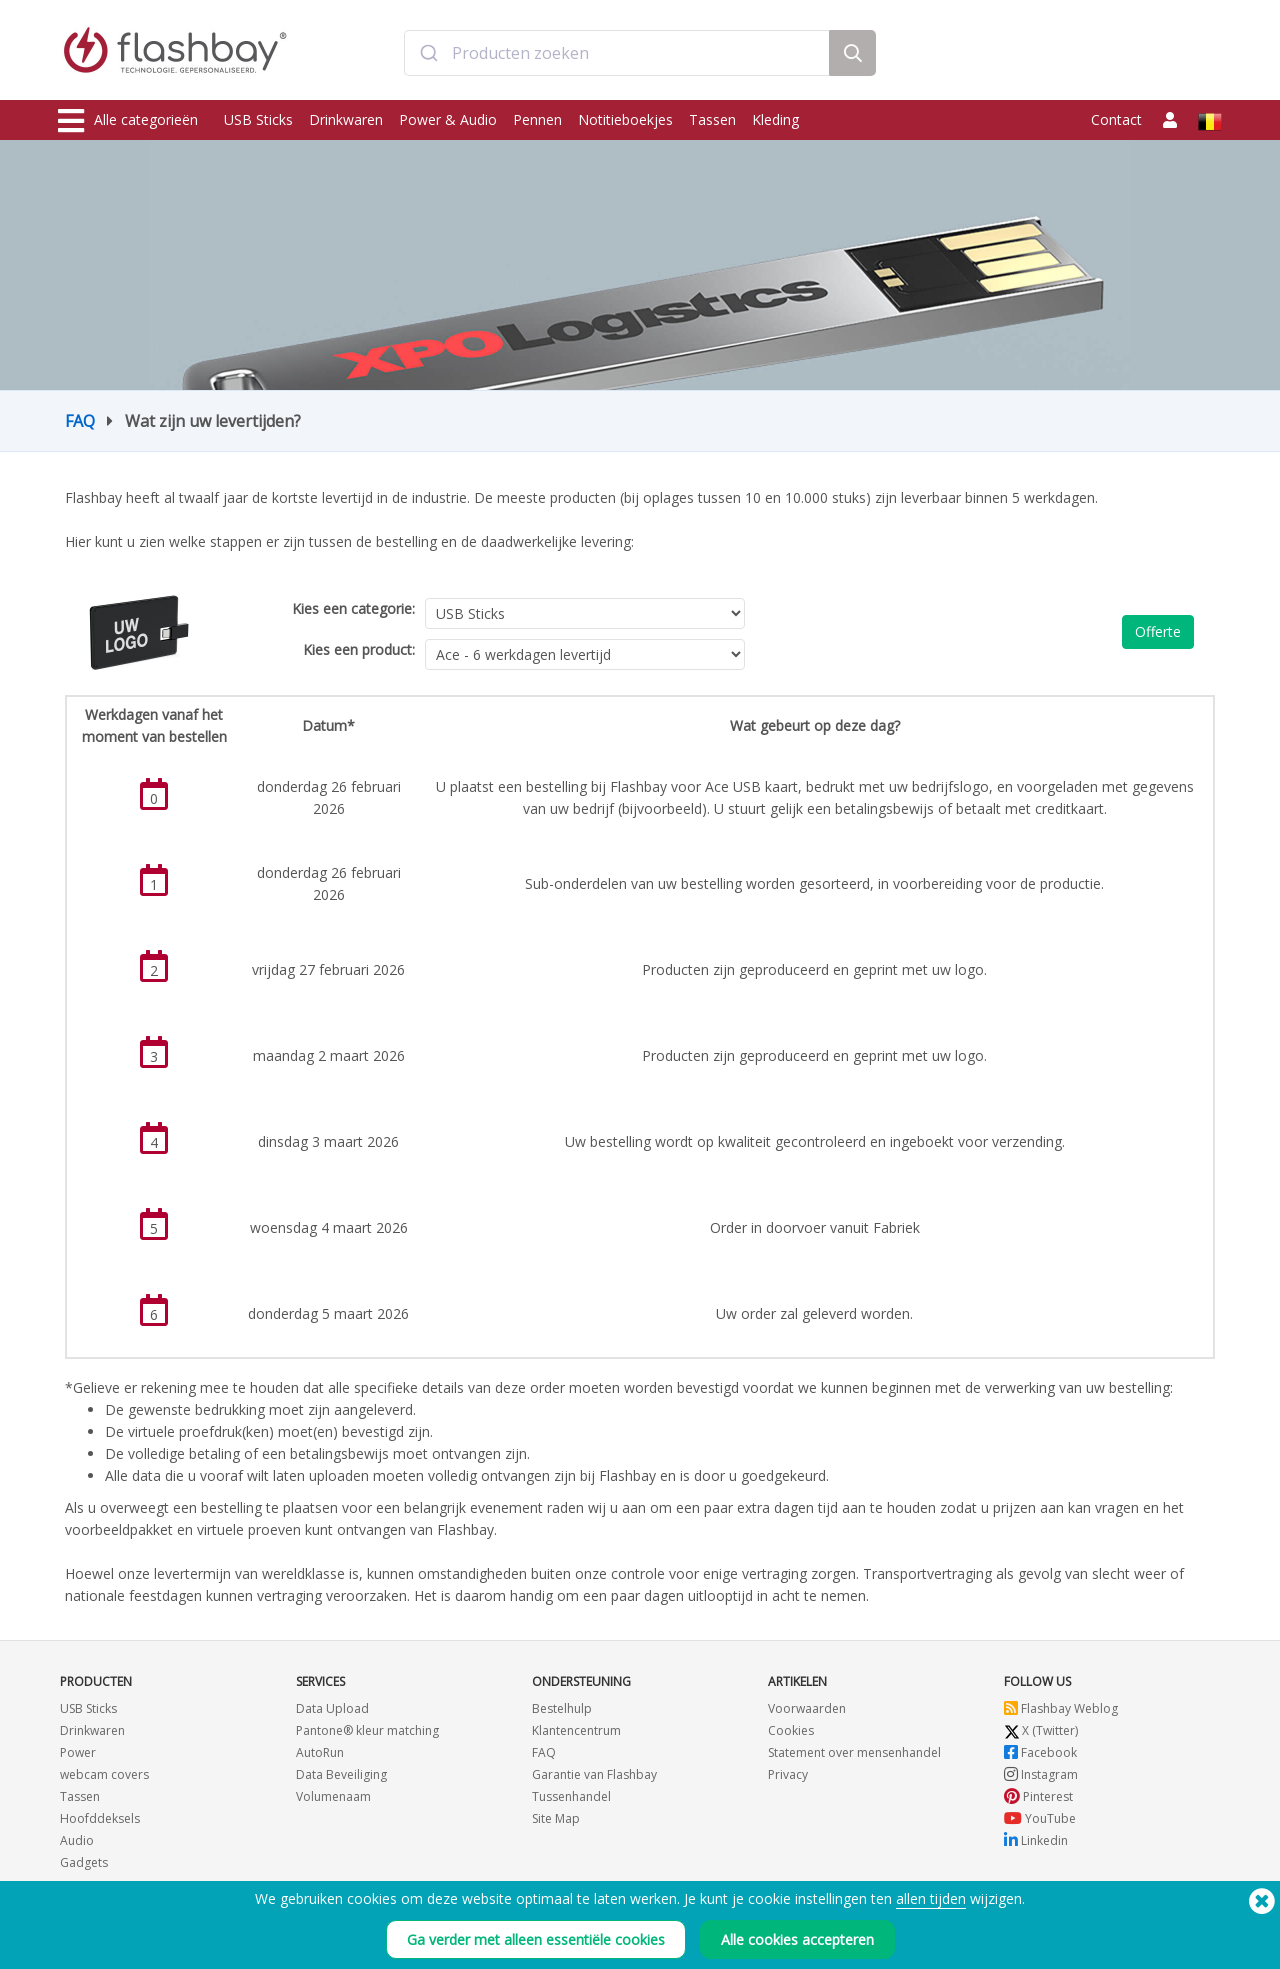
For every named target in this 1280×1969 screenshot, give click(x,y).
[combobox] (617, 53)
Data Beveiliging (341, 1774)
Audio (77, 1840)
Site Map (556, 1818)
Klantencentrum (576, 1730)
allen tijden (931, 1898)
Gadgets (84, 1862)
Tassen (712, 119)
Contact (1116, 119)
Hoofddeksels (100, 1818)
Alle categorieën (128, 121)
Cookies (791, 1730)
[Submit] (428, 53)
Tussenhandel (571, 1796)
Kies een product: (359, 649)
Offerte (1158, 631)
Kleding (775, 119)
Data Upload (332, 1708)
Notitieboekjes (625, 119)
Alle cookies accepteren (797, 1939)
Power (78, 1752)
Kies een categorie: (353, 608)
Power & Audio (448, 119)
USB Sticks (258, 119)
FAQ (80, 421)
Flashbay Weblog (1061, 1708)
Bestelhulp (562, 1708)
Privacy (788, 1774)
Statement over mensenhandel (854, 1752)
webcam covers (104, 1774)
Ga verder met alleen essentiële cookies (536, 1939)
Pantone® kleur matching (367, 1730)
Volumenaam (333, 1796)
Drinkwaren (346, 119)
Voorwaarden (807, 1708)
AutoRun (320, 1752)
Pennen (537, 119)
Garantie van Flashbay (594, 1774)
